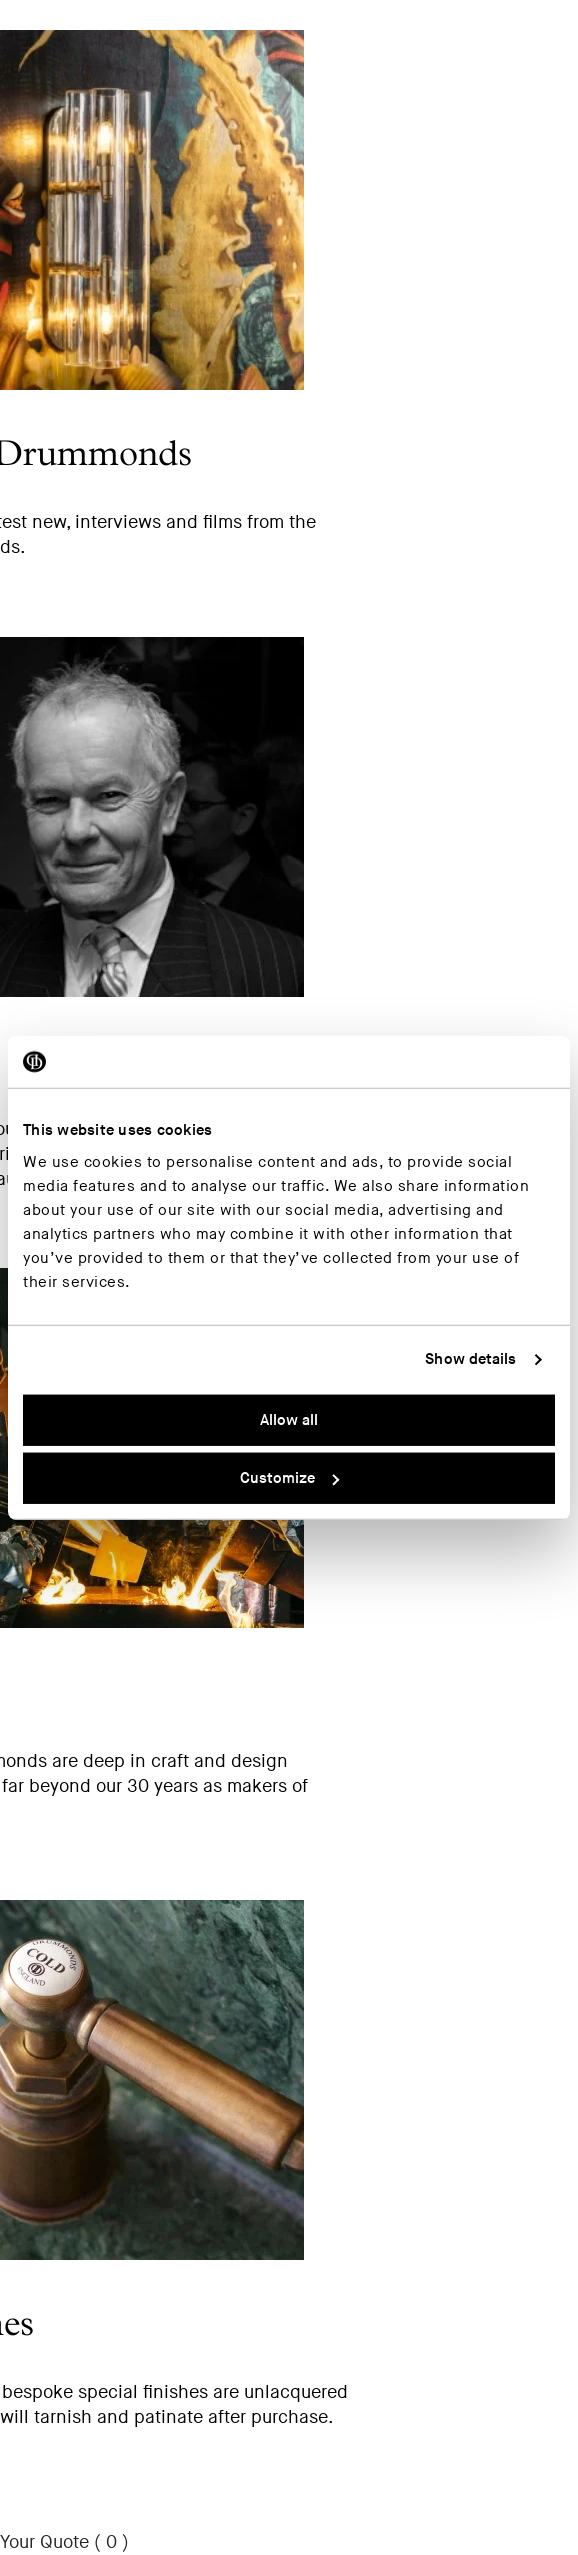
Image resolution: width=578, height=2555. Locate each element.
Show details (470, 1359)
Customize (289, 1478)
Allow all (289, 1419)
